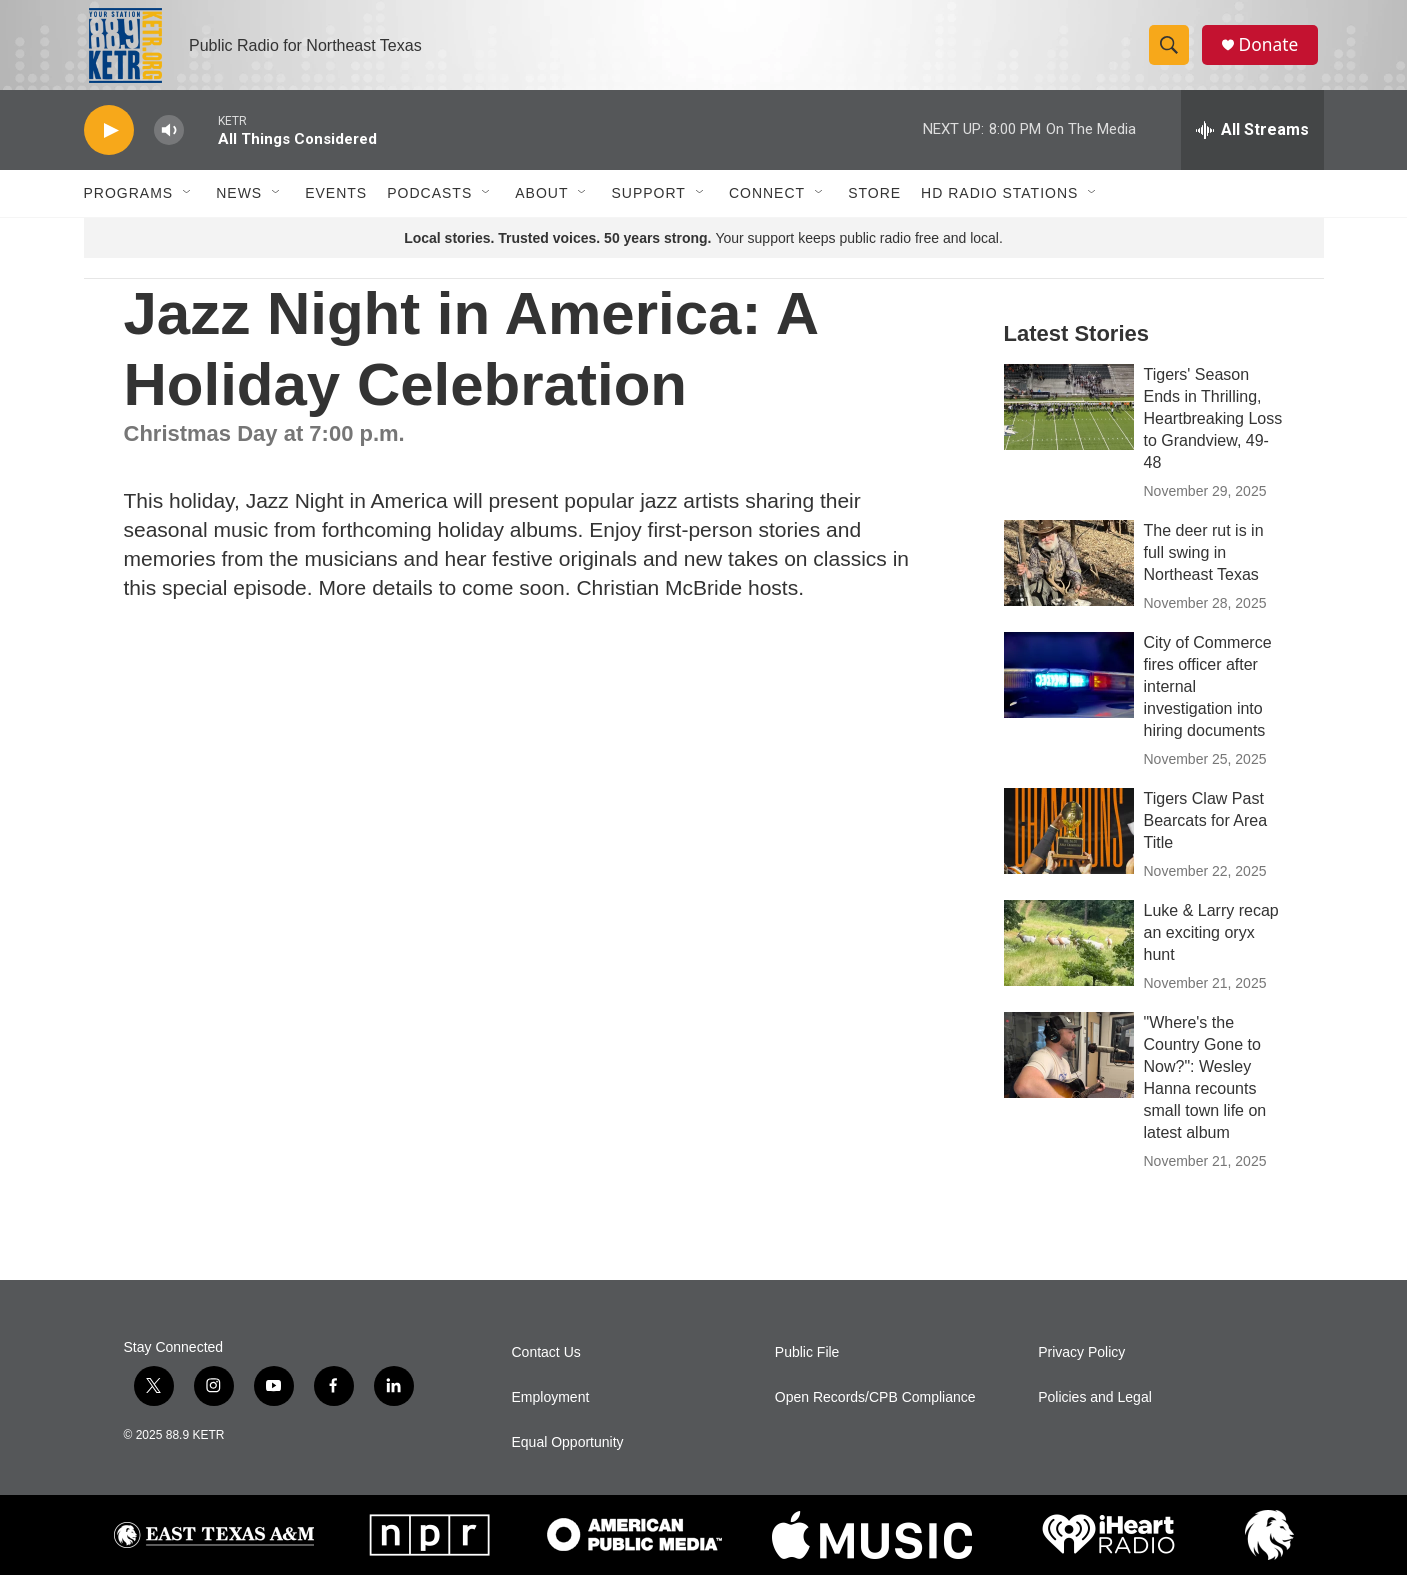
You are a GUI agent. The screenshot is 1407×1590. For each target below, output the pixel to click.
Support (648, 208)
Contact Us (546, 1367)
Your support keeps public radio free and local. (703, 253)
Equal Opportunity (568, 1457)
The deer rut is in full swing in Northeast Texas (1204, 567)
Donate (1273, 52)
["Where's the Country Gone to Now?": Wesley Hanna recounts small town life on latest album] (1069, 1070)
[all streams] (1252, 145)
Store (874, 208)
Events (336, 208)
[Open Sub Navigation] (188, 208)
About (541, 208)
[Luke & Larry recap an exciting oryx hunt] (1069, 958)
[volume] (169, 145)
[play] (109, 145)
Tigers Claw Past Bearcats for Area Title (1206, 835)
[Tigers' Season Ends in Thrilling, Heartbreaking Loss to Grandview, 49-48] (1069, 422)
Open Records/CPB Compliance (875, 1412)
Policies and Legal (1095, 1412)
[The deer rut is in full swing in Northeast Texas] (1069, 578)
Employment (551, 1412)
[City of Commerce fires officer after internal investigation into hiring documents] (1069, 690)
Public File (807, 1367)
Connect (767, 208)
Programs (129, 208)
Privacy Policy (1081, 1367)
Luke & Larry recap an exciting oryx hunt (1211, 947)
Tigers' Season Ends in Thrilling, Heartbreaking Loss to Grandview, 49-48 (1213, 433)
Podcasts (429, 208)
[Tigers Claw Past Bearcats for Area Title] (1069, 846)
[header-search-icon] (1172, 53)
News (239, 208)
